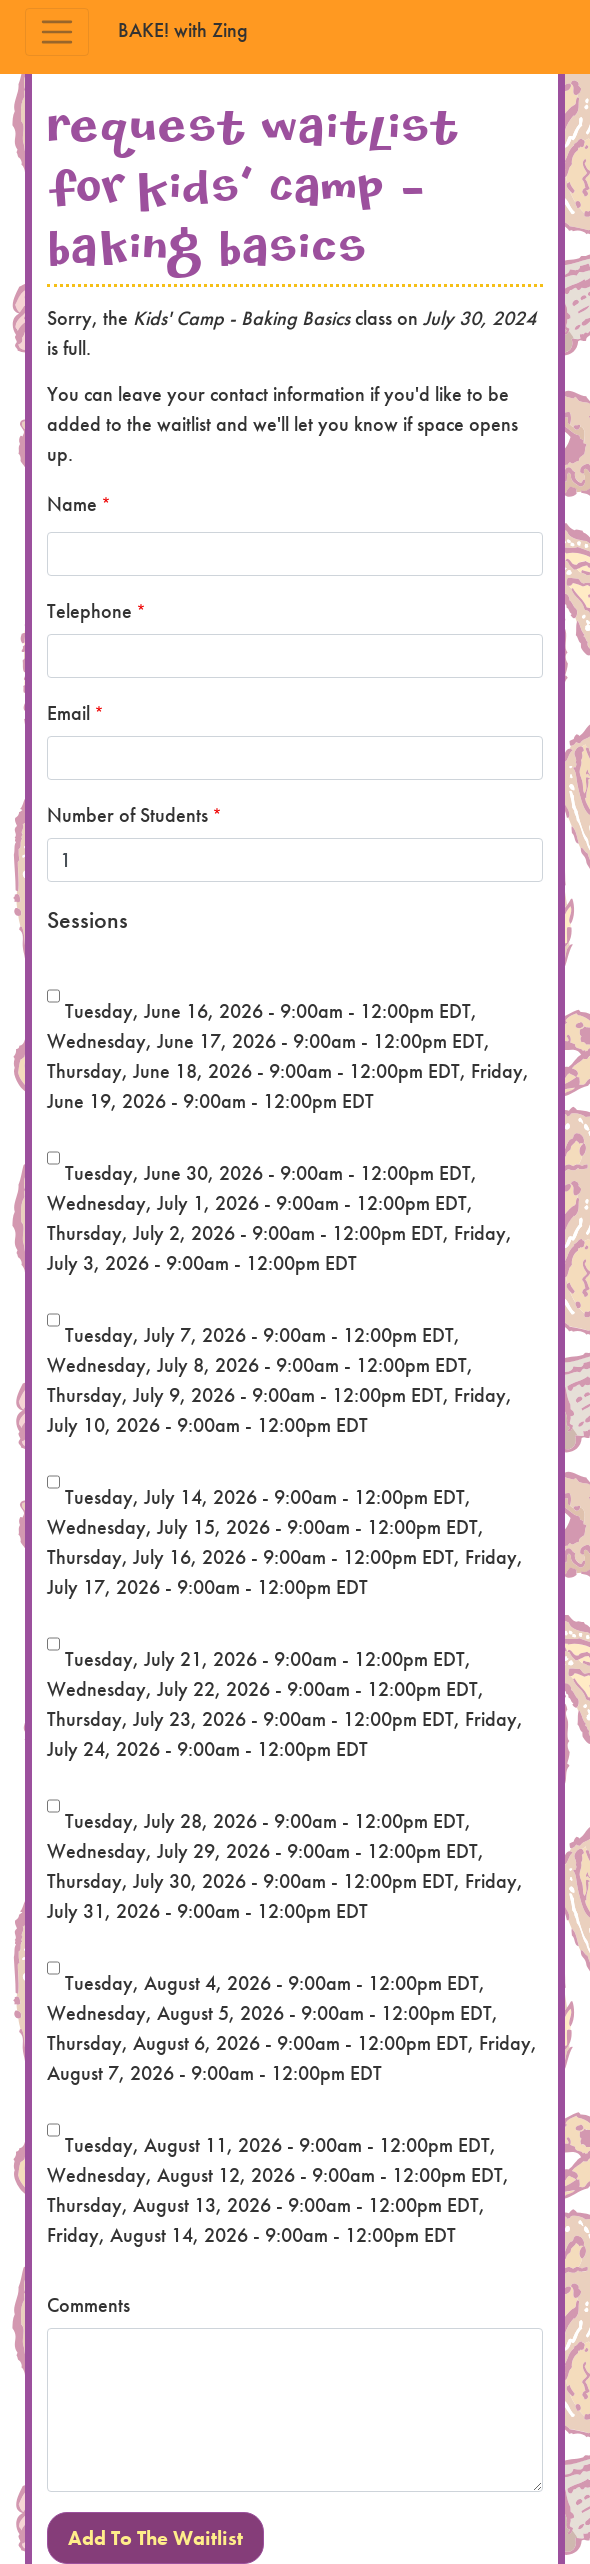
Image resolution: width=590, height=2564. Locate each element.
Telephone (89, 611)
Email (68, 713)
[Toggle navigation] (57, 32)
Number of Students (127, 815)
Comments (88, 2305)
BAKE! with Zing (183, 30)
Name (72, 504)
